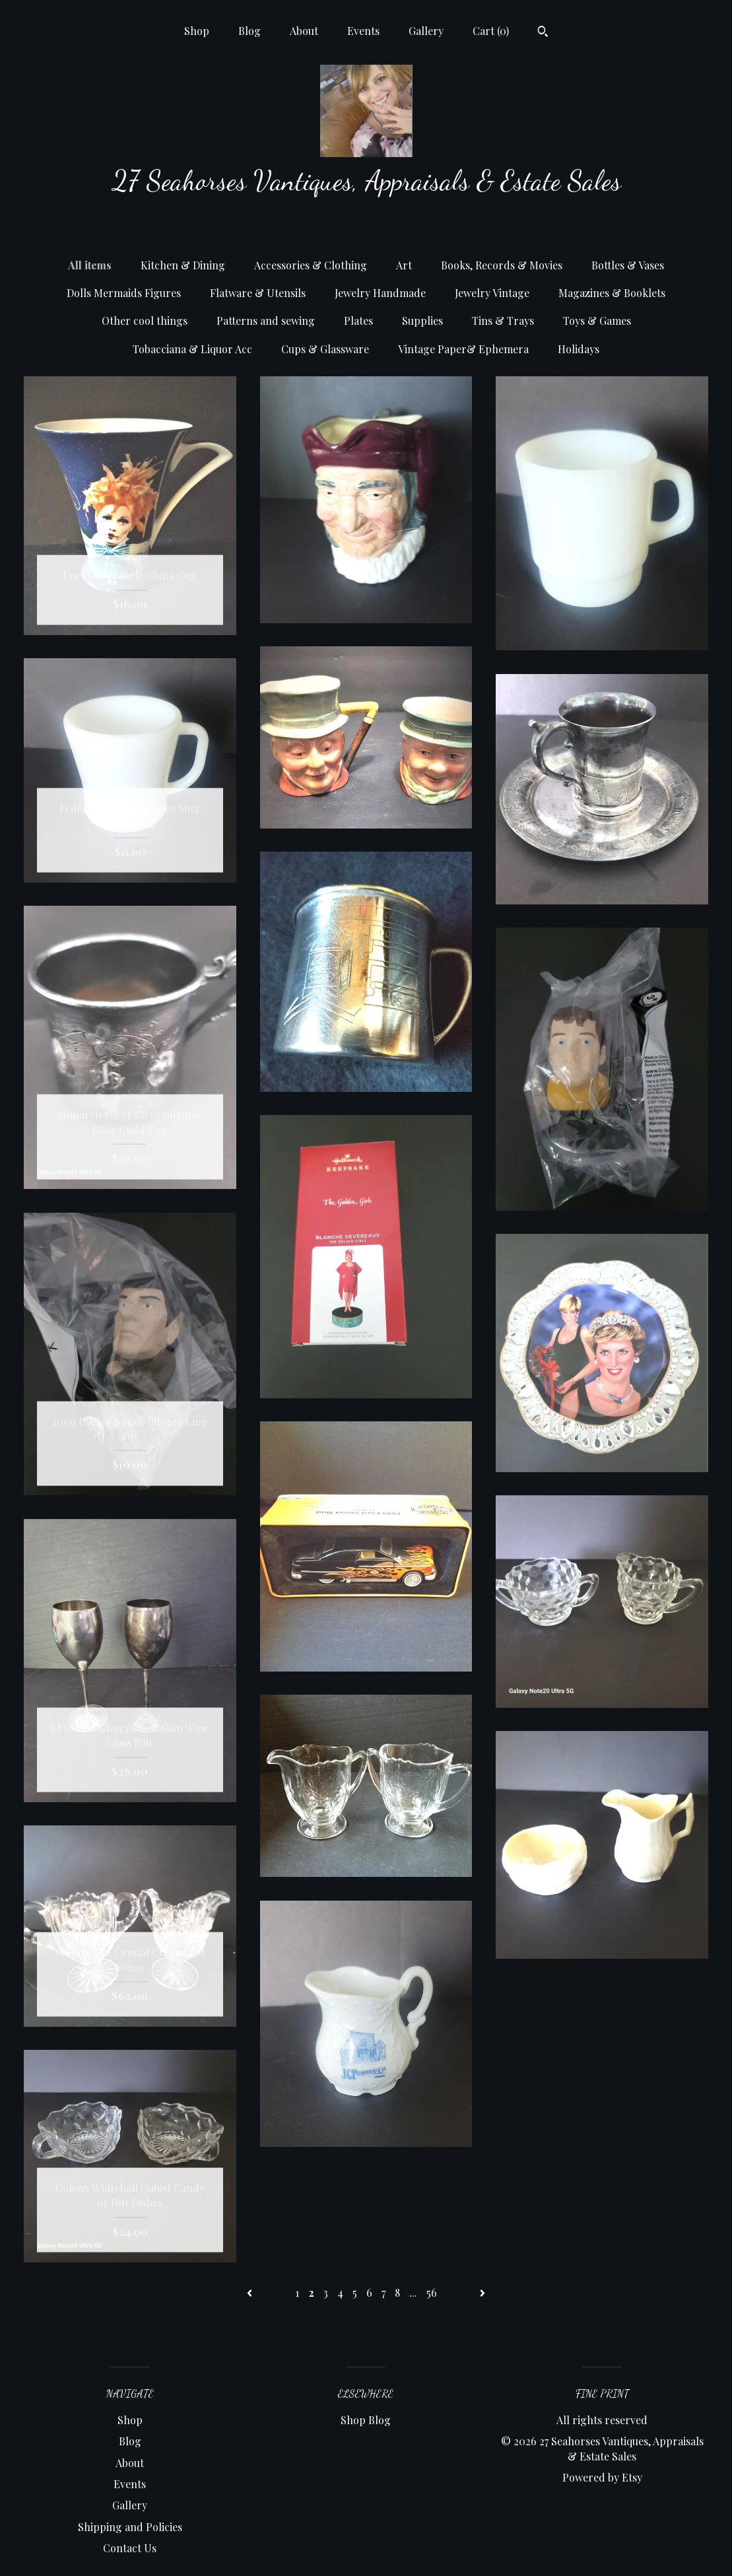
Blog (249, 31)
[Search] (543, 33)
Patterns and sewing (265, 320)
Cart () (491, 31)
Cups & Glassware (325, 349)
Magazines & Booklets (611, 293)
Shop (196, 31)
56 (431, 2292)
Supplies (422, 320)
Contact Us (129, 2548)
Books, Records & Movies (501, 265)
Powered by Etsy (602, 2477)
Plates (358, 320)
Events (363, 31)
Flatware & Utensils (258, 293)
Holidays (578, 349)
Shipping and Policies (130, 2527)
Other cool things (144, 320)
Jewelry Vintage (492, 293)
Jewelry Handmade (380, 293)
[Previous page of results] (250, 2292)
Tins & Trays (503, 320)
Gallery (426, 31)
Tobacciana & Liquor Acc (192, 349)
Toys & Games (597, 320)
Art (404, 265)
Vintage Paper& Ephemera (463, 349)
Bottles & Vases (627, 265)
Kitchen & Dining (183, 265)
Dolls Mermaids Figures (124, 293)
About (304, 31)
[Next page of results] (482, 2292)
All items (90, 265)
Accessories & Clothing (310, 265)
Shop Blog (366, 2420)
